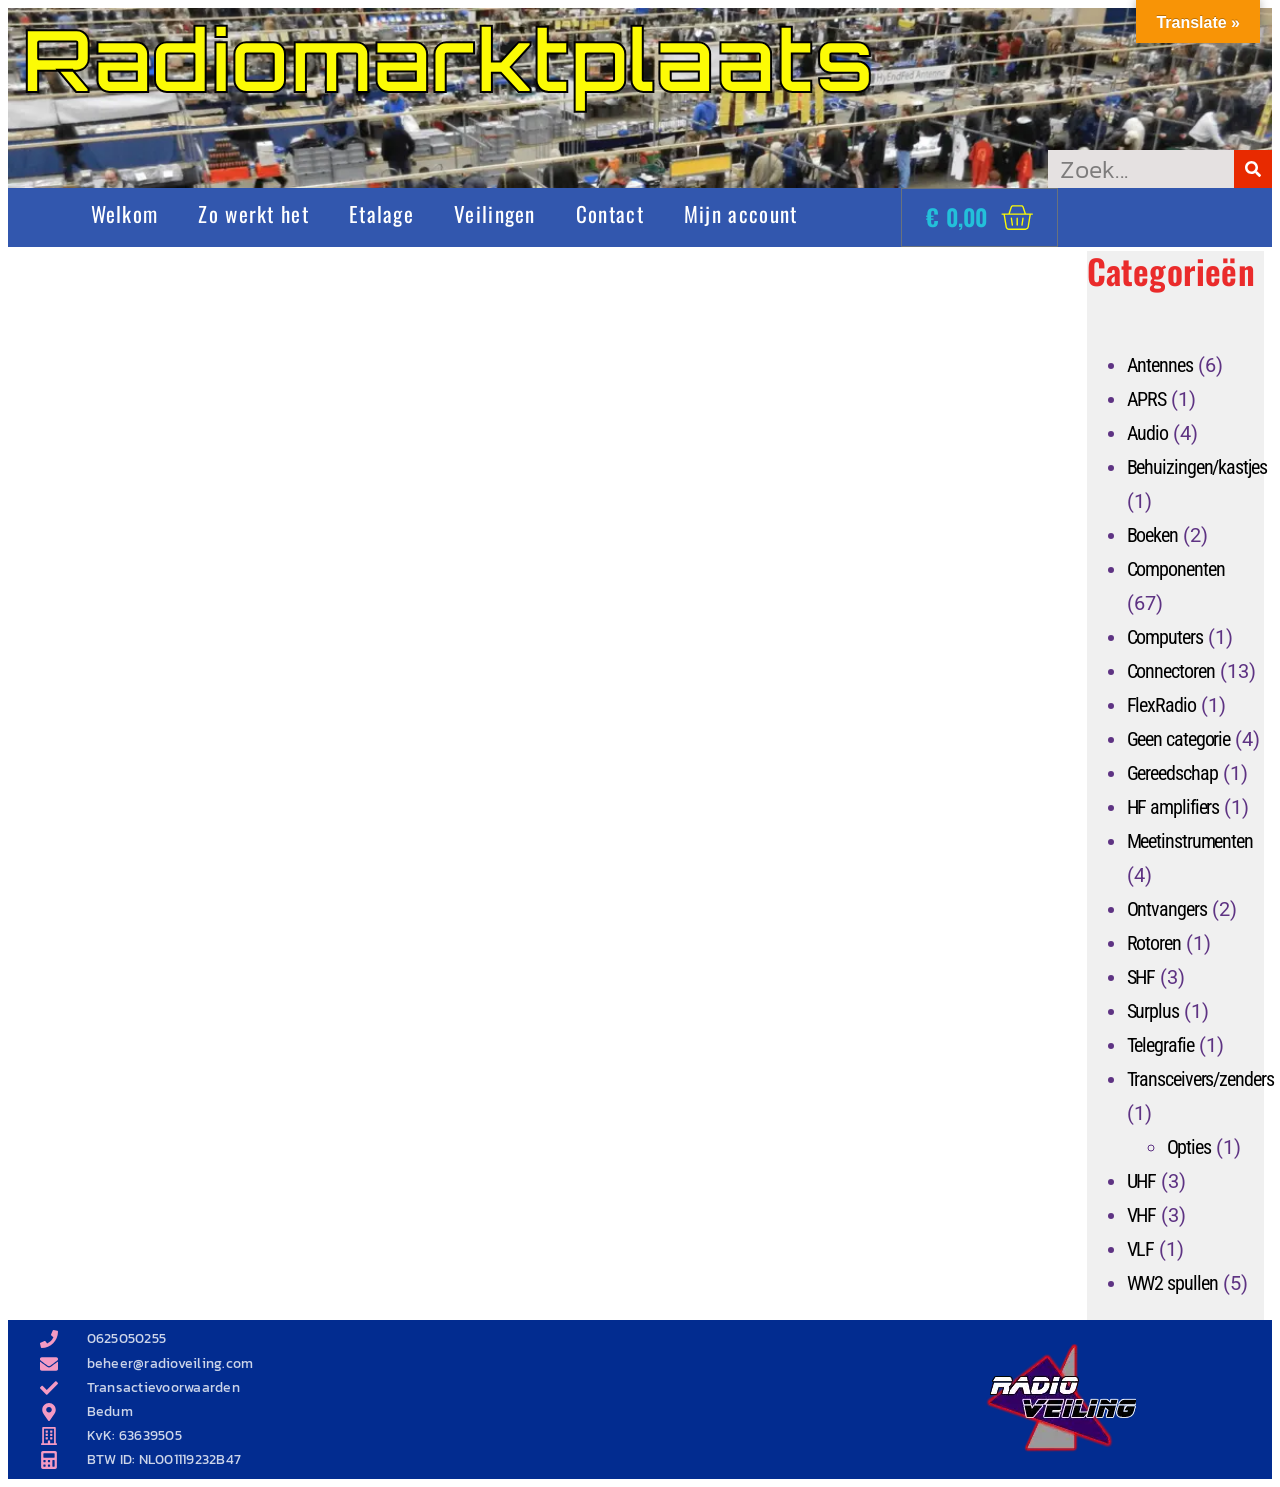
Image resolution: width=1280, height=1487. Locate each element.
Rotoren (1154, 943)
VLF (1141, 1249)
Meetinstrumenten (1190, 841)
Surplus (1153, 1011)
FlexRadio (1161, 705)
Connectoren (1171, 671)
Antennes (1160, 365)
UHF (1142, 1181)
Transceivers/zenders (1200, 1079)
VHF (1142, 1215)
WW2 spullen (1172, 1283)
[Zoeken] (1253, 169)
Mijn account (741, 213)
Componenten (1176, 569)
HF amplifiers (1173, 807)
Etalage (381, 213)
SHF (1141, 977)
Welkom (125, 213)
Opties (1189, 1147)
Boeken (1152, 535)
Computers (1165, 637)
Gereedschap (1172, 773)
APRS (1147, 399)
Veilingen (495, 213)
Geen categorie (1179, 739)
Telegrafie (1160, 1045)
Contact (610, 213)
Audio (1148, 433)
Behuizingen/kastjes (1197, 467)
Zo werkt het (253, 213)
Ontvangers (1167, 909)
